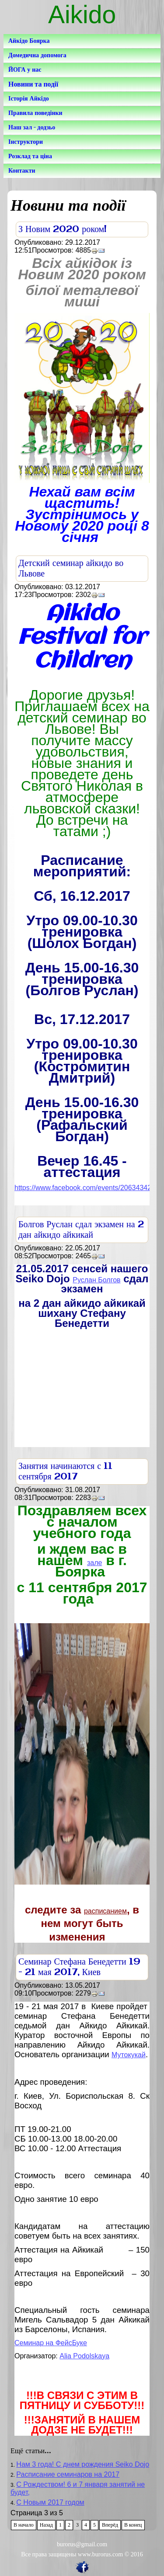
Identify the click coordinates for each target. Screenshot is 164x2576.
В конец (133, 2525)
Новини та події (33, 84)
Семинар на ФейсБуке (50, 2343)
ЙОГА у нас (25, 69)
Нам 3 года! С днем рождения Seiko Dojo (82, 2464)
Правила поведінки (35, 113)
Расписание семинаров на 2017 (67, 2474)
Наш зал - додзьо (31, 127)
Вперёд (110, 2525)
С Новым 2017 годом (50, 2502)
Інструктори (25, 142)
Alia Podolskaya (84, 2356)
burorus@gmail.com (82, 2544)
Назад (46, 2525)
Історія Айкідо (28, 98)
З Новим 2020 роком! (62, 229)
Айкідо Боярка (28, 41)
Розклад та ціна (30, 156)
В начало (24, 2525)
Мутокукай (129, 2055)
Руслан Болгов (96, 1280)
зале (94, 1562)
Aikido (82, 14)
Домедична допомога (37, 55)
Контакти (21, 170)
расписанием (105, 1911)
